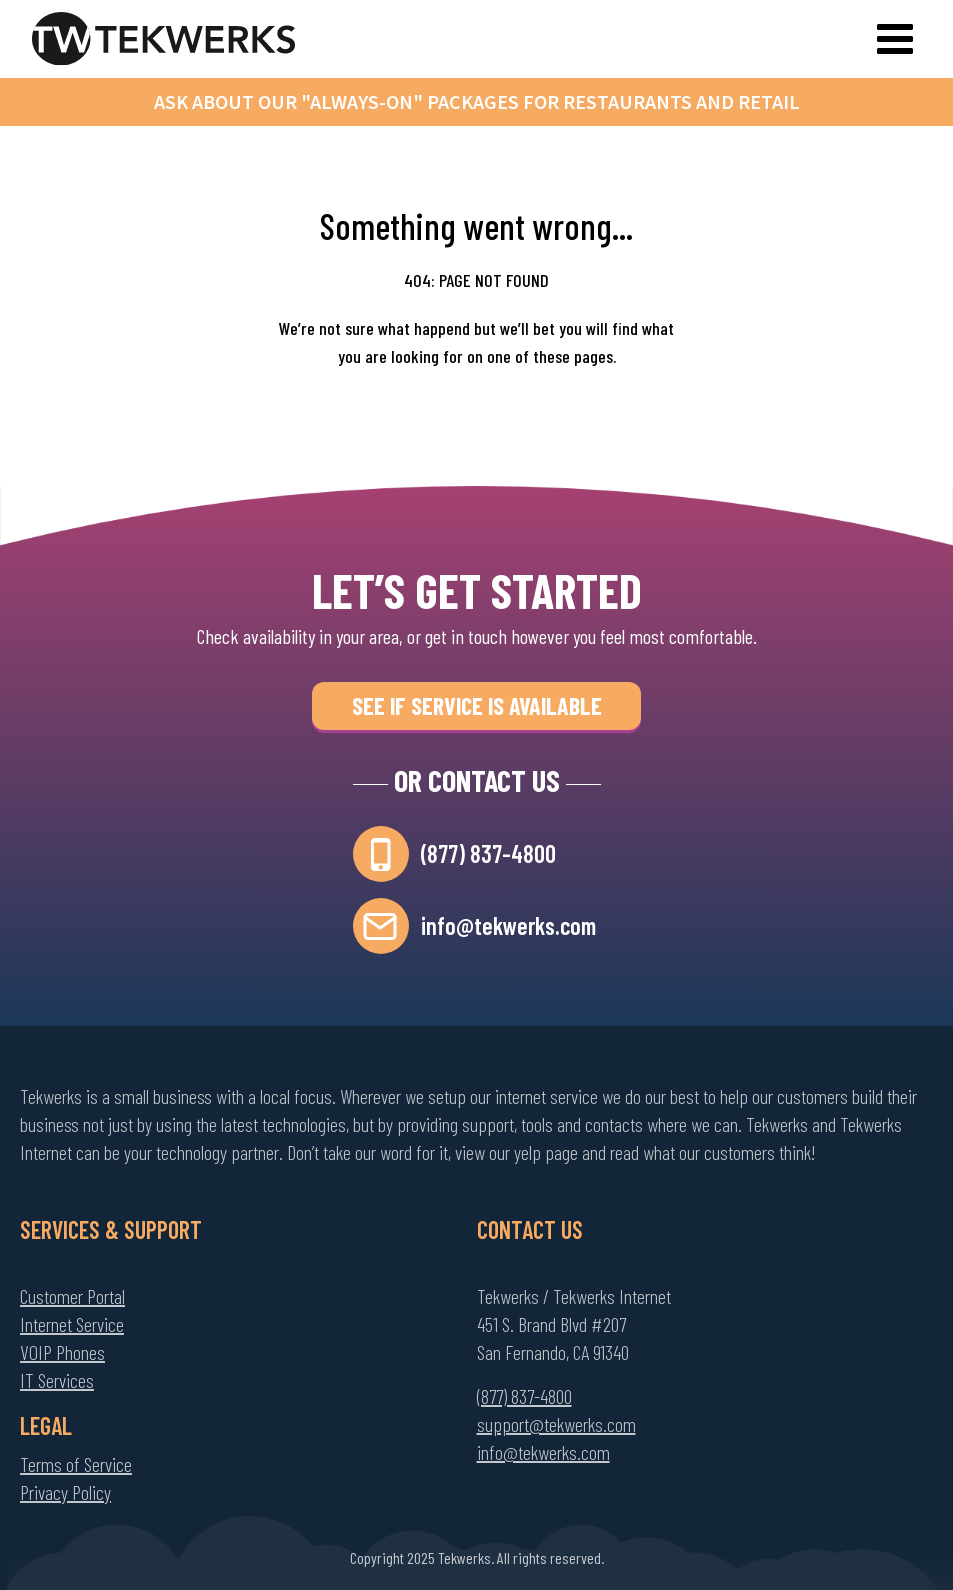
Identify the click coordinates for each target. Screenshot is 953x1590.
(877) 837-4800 (488, 853)
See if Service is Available (477, 705)
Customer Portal (72, 1296)
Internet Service (72, 1324)
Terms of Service (76, 1464)
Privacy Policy (65, 1492)
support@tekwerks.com (556, 1424)
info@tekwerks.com (508, 925)
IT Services (57, 1380)
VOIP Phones (62, 1352)
